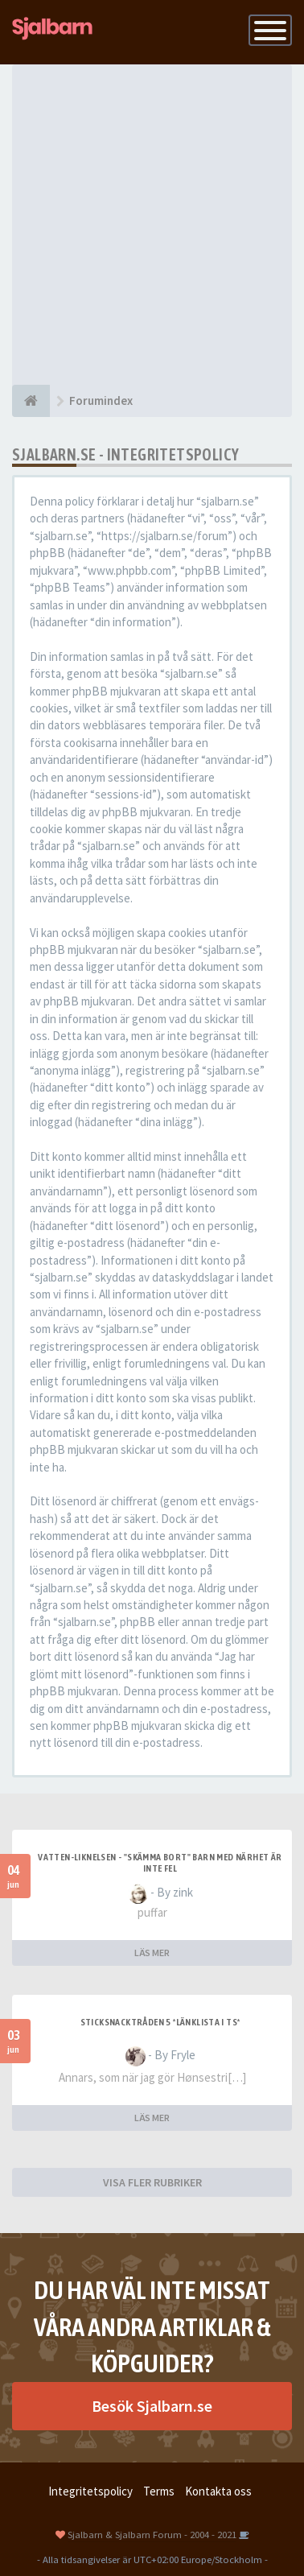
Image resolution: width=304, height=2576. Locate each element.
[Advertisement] (152, 224)
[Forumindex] (31, 401)
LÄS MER (152, 1952)
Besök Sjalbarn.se (152, 2406)
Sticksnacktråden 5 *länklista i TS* (160, 2022)
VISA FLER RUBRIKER (152, 2182)
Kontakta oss (218, 2491)
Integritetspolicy (90, 2491)
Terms (159, 2491)
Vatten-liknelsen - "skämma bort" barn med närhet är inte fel (159, 1863)
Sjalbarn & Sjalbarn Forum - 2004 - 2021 (152, 2534)
